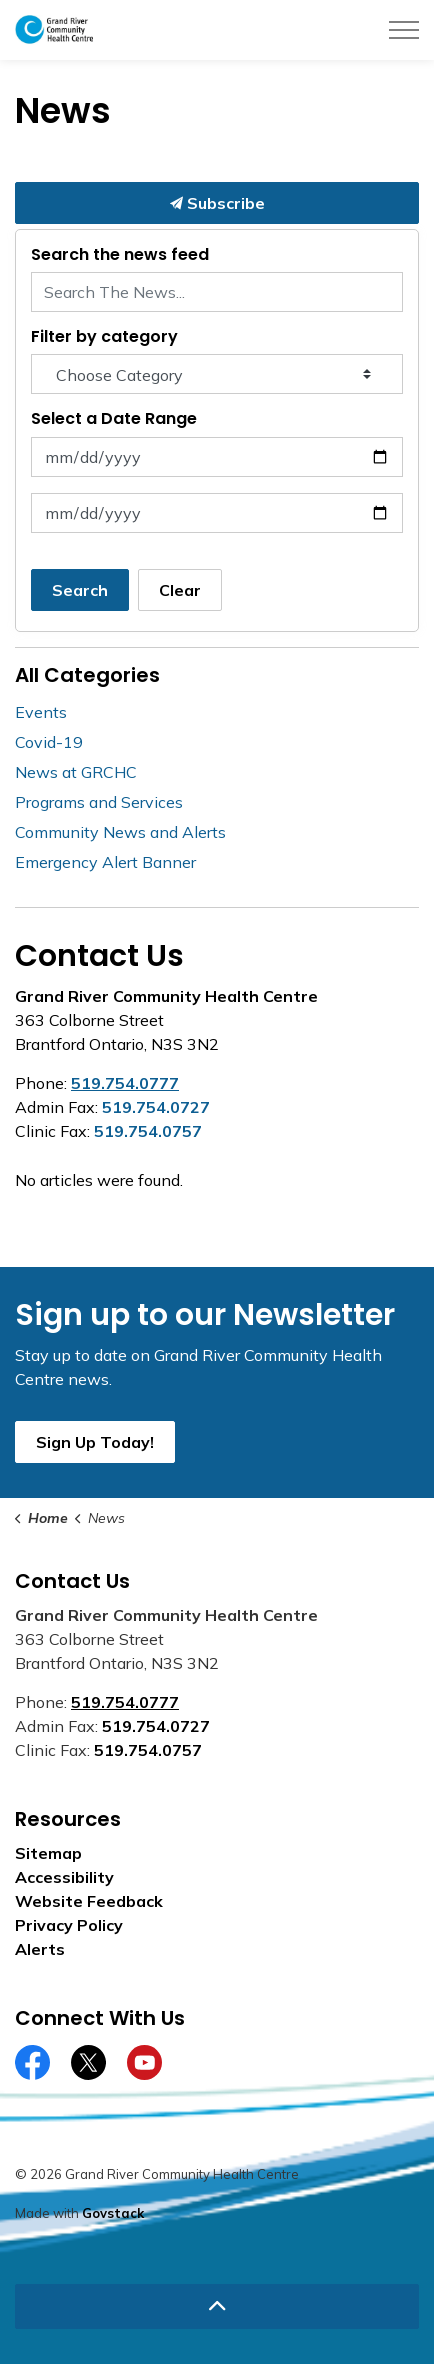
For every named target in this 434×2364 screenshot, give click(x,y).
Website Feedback (89, 1901)
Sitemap (48, 1853)
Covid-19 (49, 742)
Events (41, 712)
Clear (180, 590)
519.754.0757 (148, 1131)
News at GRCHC (76, 772)
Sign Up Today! (95, 1442)
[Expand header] (404, 30)
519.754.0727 (156, 1107)
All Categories (87, 675)
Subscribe (217, 203)
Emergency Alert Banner (105, 862)
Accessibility (64, 1877)
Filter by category (104, 336)
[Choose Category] (217, 374)
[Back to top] (217, 2306)
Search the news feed (120, 254)
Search (80, 590)
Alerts (40, 1949)
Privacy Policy (69, 1925)
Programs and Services (99, 802)
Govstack (113, 2213)
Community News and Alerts (120, 832)
